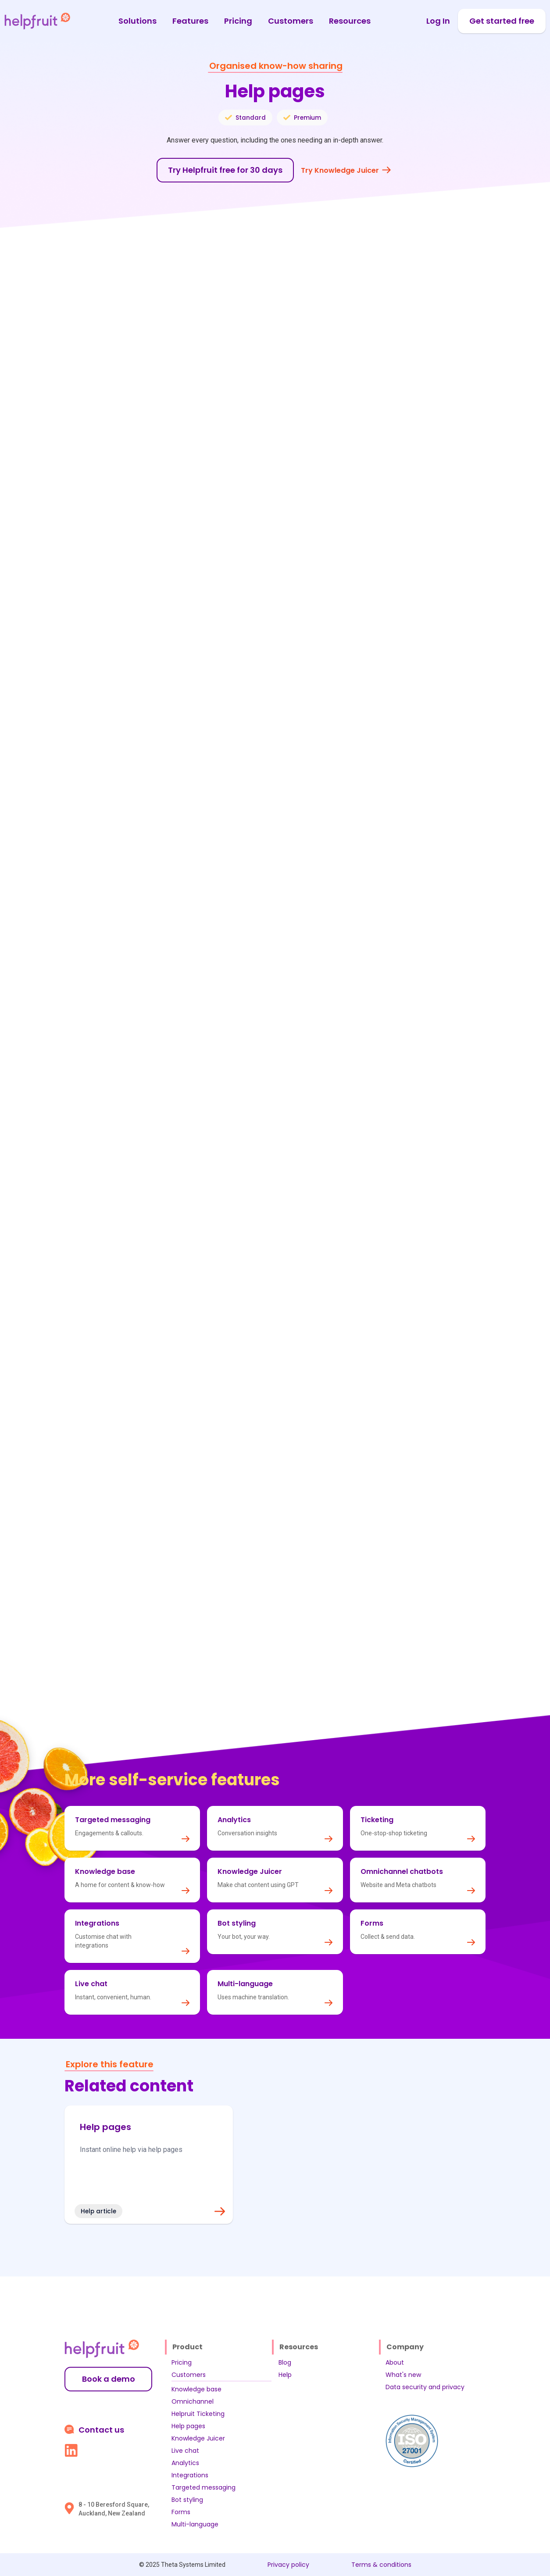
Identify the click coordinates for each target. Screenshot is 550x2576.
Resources (350, 20)
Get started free (501, 20)
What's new (403, 2374)
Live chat (185, 2450)
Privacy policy (288, 2564)
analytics (380, 1538)
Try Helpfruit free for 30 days (225, 169)
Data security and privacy (425, 2387)
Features (190, 20)
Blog (285, 2362)
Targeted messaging (203, 2487)
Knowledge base (196, 2389)
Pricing (238, 20)
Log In (438, 20)
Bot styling (187, 2499)
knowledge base (323, 1538)
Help (285, 2374)
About (395, 2362)
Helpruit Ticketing (198, 2413)
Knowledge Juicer (198, 2438)
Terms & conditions (381, 2564)
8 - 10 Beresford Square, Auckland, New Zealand (114, 2509)
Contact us (101, 2430)
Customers (290, 20)
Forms (180, 2512)
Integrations (189, 2475)
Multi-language (194, 2524)
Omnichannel (192, 2401)
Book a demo (108, 2378)
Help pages (188, 2426)
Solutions (137, 20)
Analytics (185, 2462)
